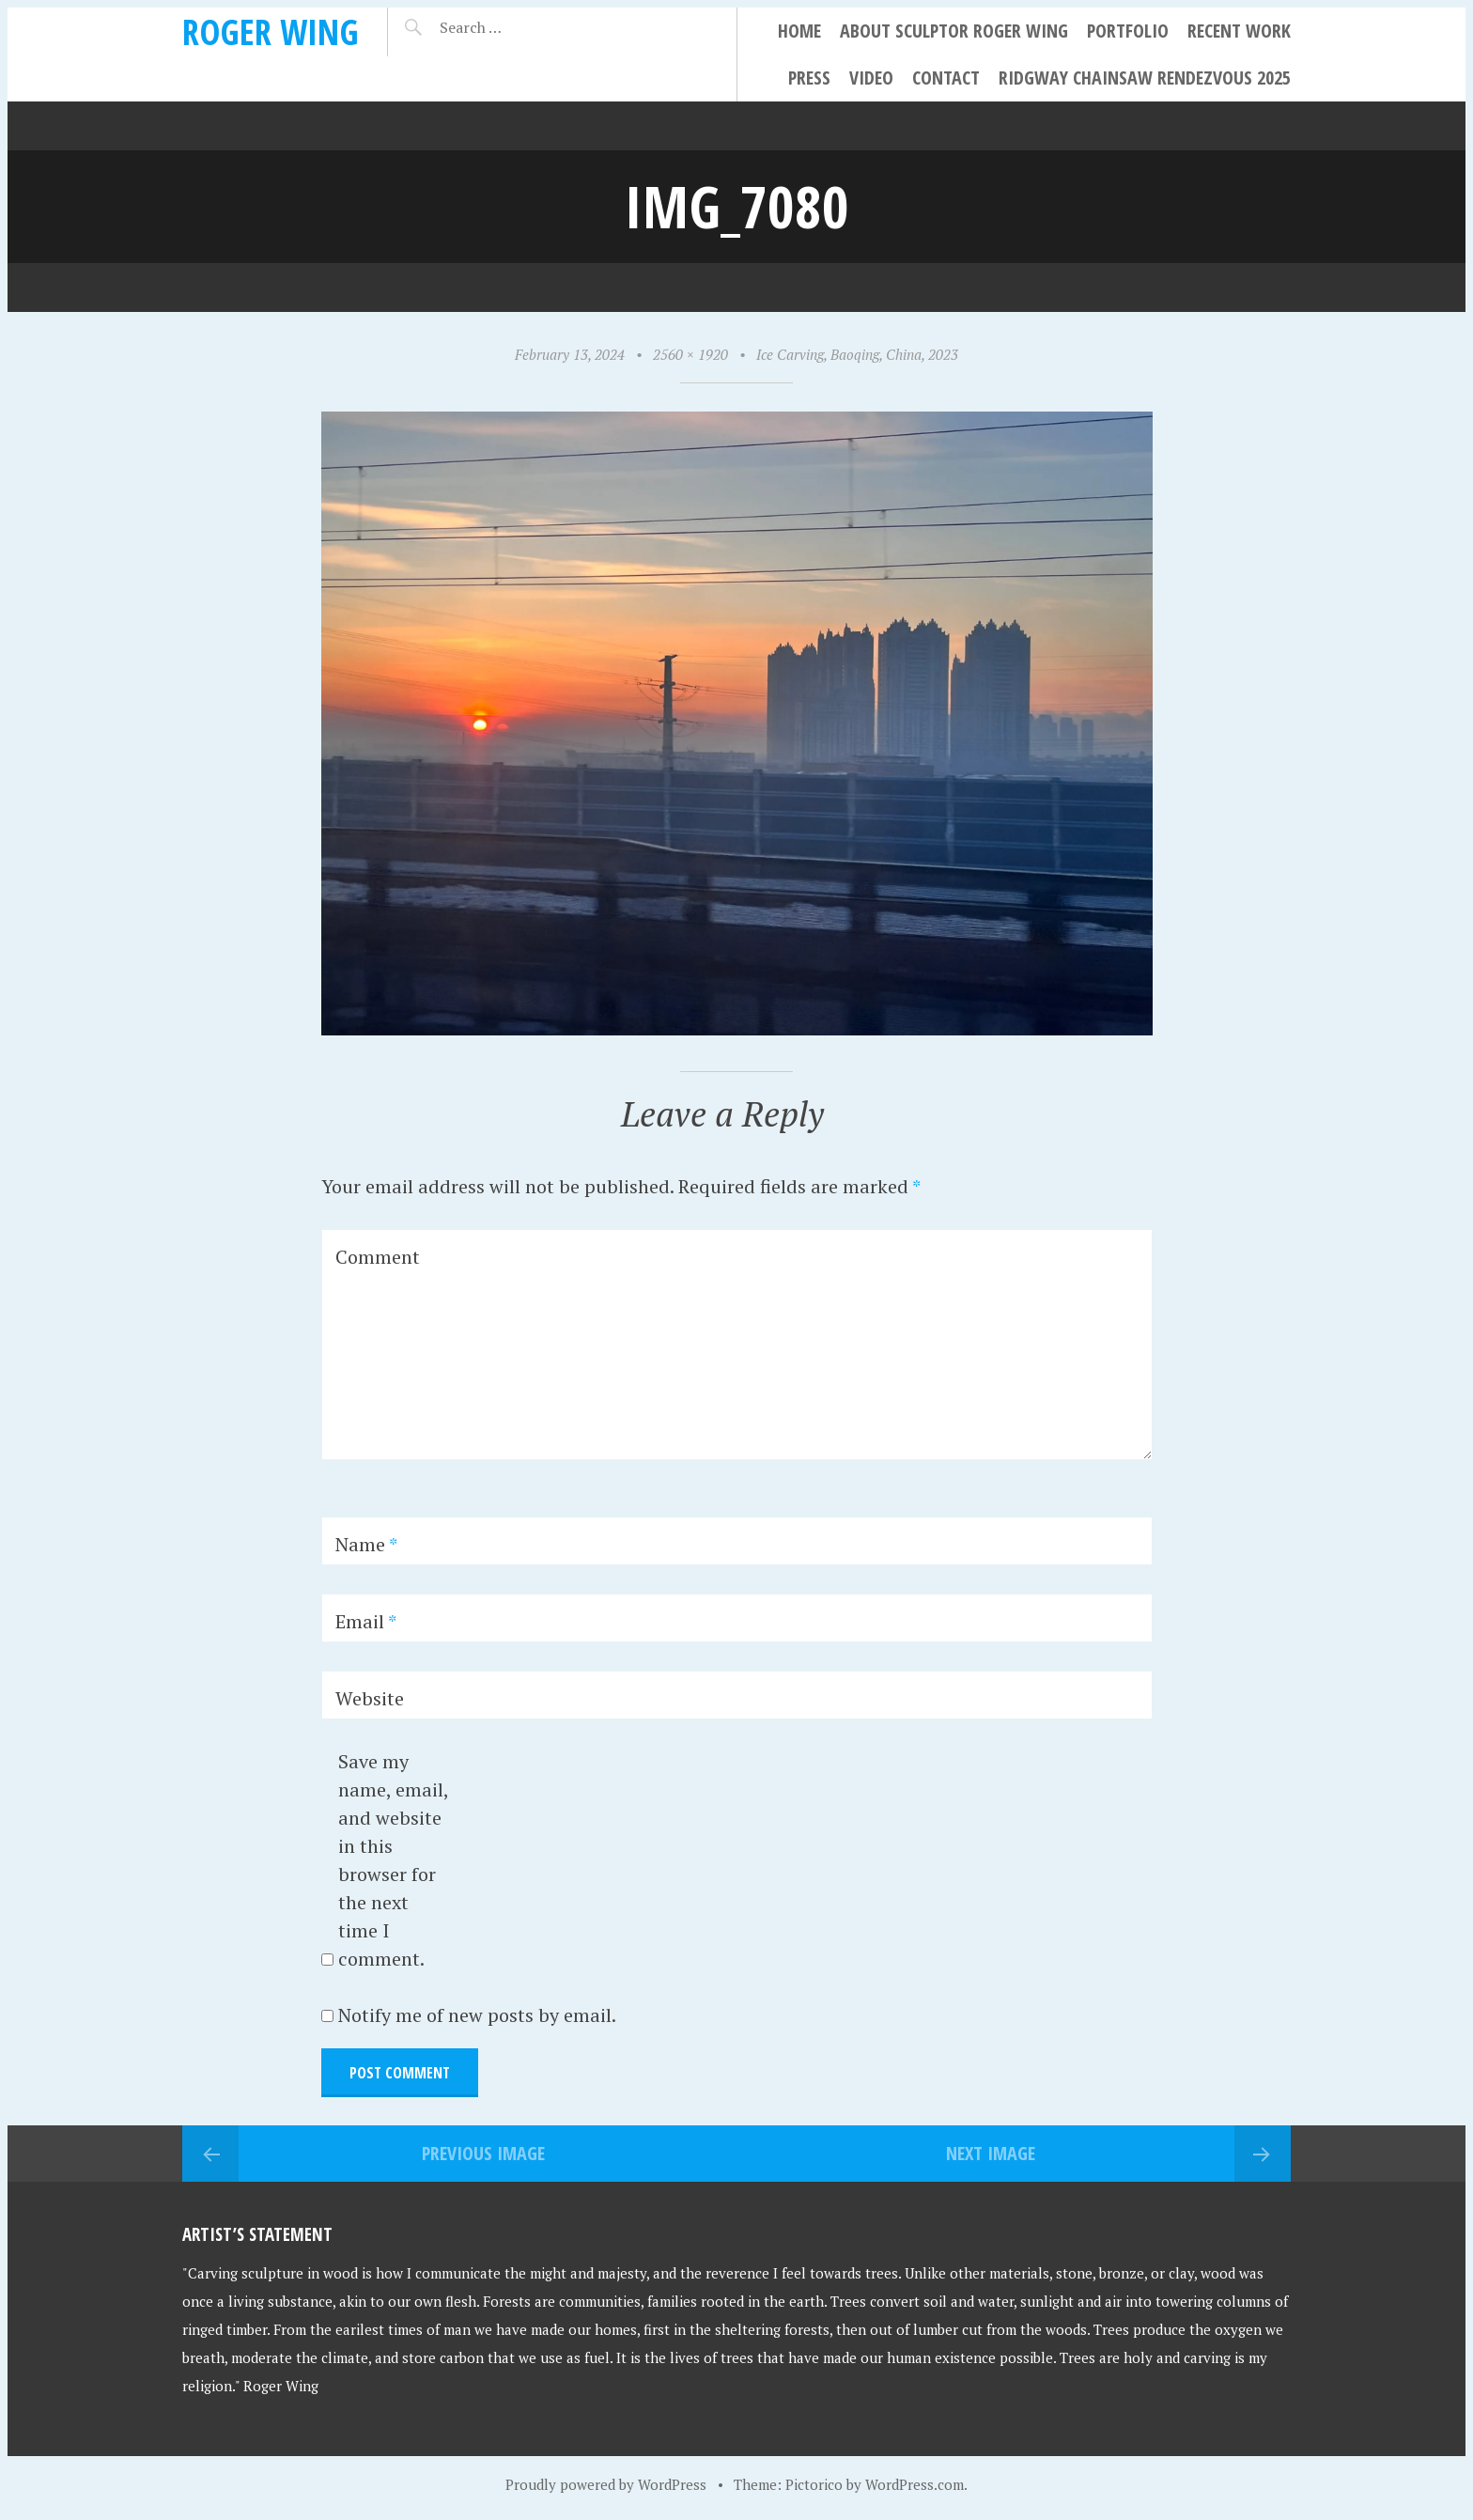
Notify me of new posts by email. (477, 2015)
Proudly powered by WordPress (605, 2484)
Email (365, 1621)
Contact (946, 77)
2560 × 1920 (690, 354)
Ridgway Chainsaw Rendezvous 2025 (1145, 77)
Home (799, 30)
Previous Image (483, 2153)
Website (369, 1698)
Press (809, 77)
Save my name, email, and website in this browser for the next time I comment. (393, 1860)
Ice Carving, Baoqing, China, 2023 (857, 354)
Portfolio (1128, 30)
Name (366, 1544)
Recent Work (1239, 30)
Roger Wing (270, 31)
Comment (377, 1256)
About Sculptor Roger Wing (954, 30)
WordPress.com (914, 2484)
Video (871, 77)
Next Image (990, 2153)
